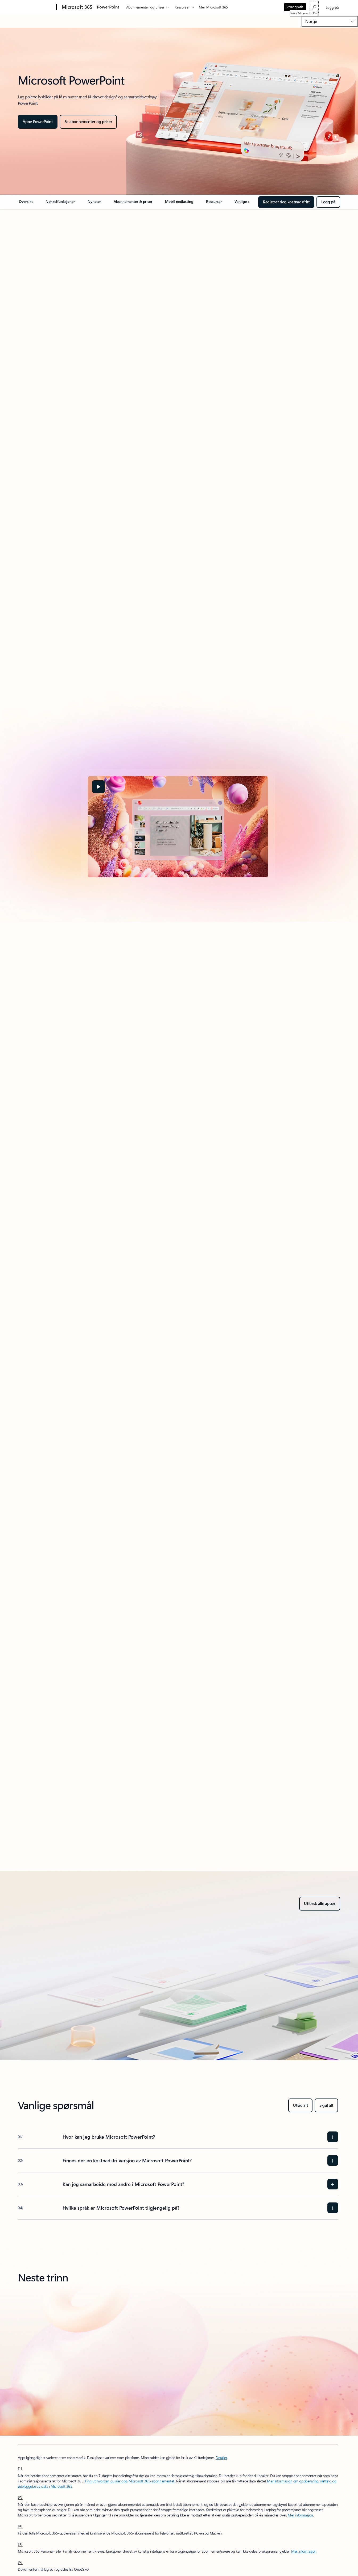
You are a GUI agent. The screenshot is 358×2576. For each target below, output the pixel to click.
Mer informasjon (300, 2515)
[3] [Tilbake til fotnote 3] (20, 2525)
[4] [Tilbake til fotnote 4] (20, 2543)
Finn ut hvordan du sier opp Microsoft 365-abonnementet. (130, 2480)
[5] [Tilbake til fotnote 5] (20, 2562)
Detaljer (221, 2457)
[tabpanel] (178, 826)
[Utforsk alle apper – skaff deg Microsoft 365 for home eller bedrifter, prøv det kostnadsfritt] (319, 1904)
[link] (26, 203)
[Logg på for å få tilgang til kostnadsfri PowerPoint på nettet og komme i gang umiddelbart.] (328, 202)
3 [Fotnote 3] (116, 95)
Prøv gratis (295, 7)
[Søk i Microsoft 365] (314, 7)
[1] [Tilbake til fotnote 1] (20, 2468)
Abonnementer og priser (145, 7)
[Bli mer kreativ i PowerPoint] (88, 122)
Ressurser (182, 7)
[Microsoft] (36, 7)
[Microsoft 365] (76, 7)
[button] (98, 786)
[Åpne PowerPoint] (37, 122)
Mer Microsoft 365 (213, 7)
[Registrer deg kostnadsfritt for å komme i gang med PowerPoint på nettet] (286, 202)
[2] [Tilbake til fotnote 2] (20, 2497)
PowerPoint (108, 7)
